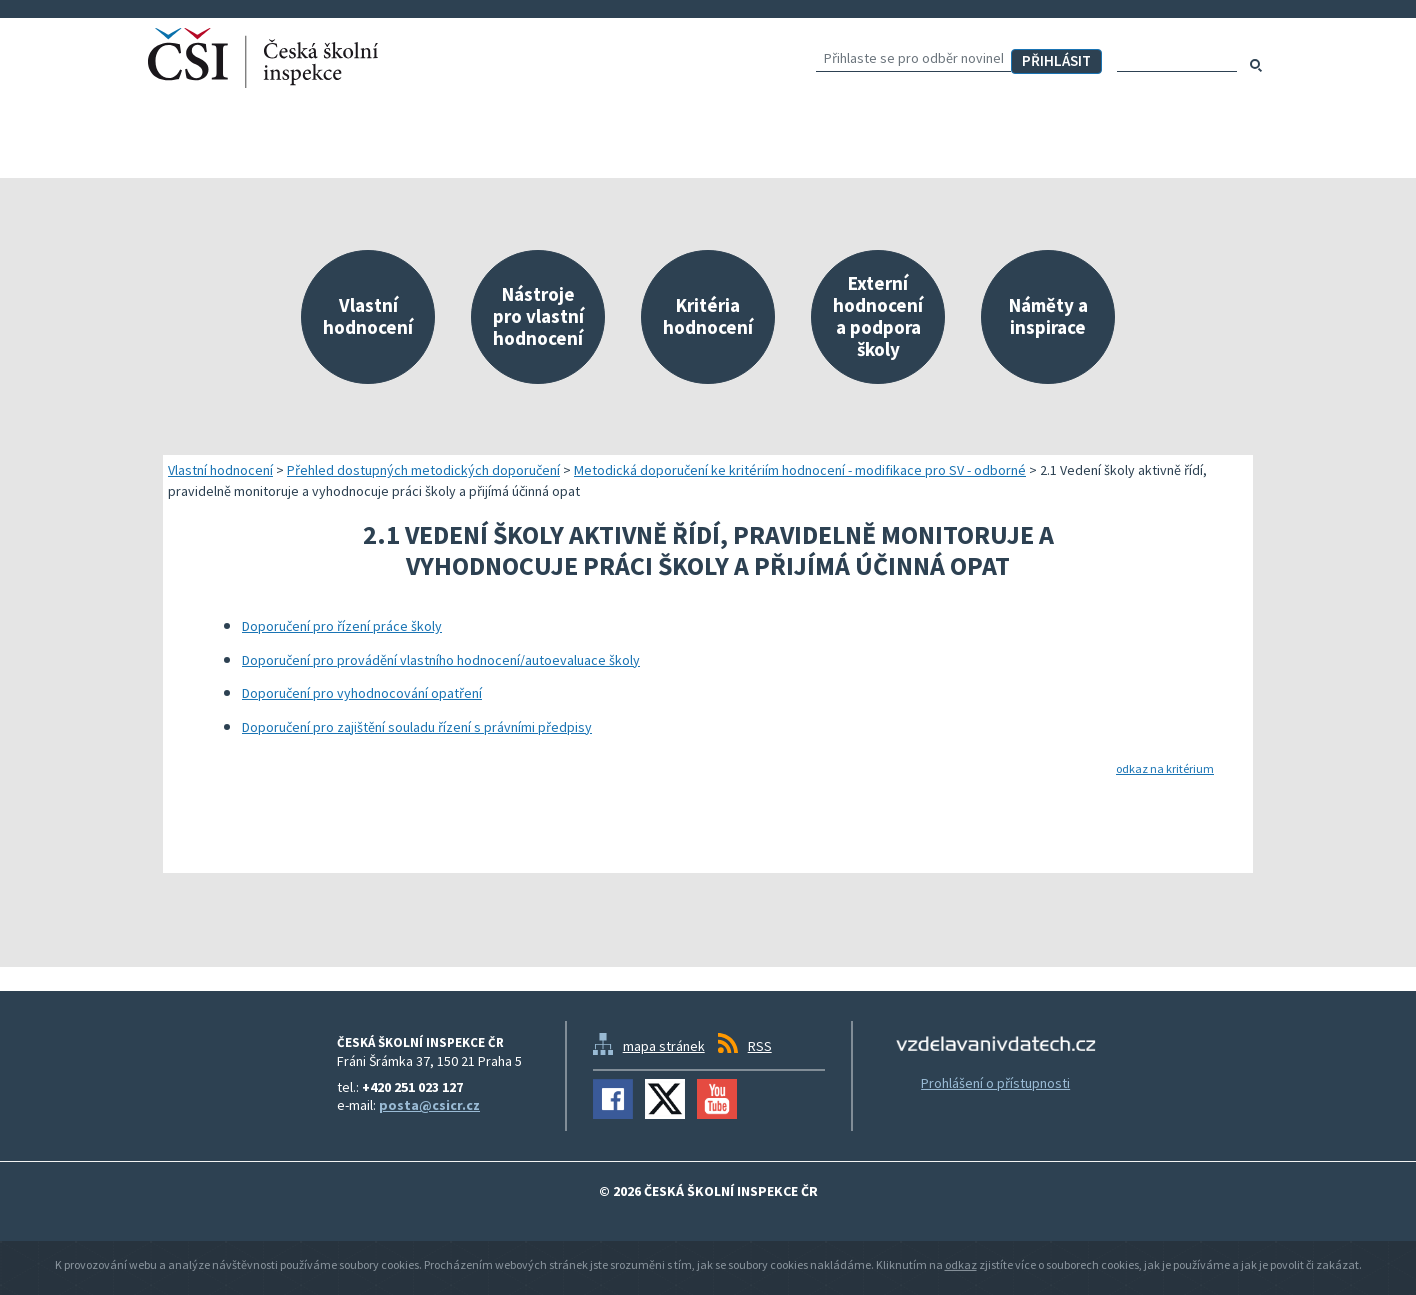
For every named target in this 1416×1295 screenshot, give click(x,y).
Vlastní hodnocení (220, 470)
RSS (760, 1046)
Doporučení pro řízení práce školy (342, 626)
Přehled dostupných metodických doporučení (423, 470)
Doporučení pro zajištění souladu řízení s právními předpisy (417, 727)
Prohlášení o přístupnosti (995, 1083)
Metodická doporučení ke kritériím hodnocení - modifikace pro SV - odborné (800, 470)
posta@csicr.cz (429, 1105)
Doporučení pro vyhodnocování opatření (362, 693)
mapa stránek (664, 1046)
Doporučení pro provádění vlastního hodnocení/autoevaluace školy (441, 660)
